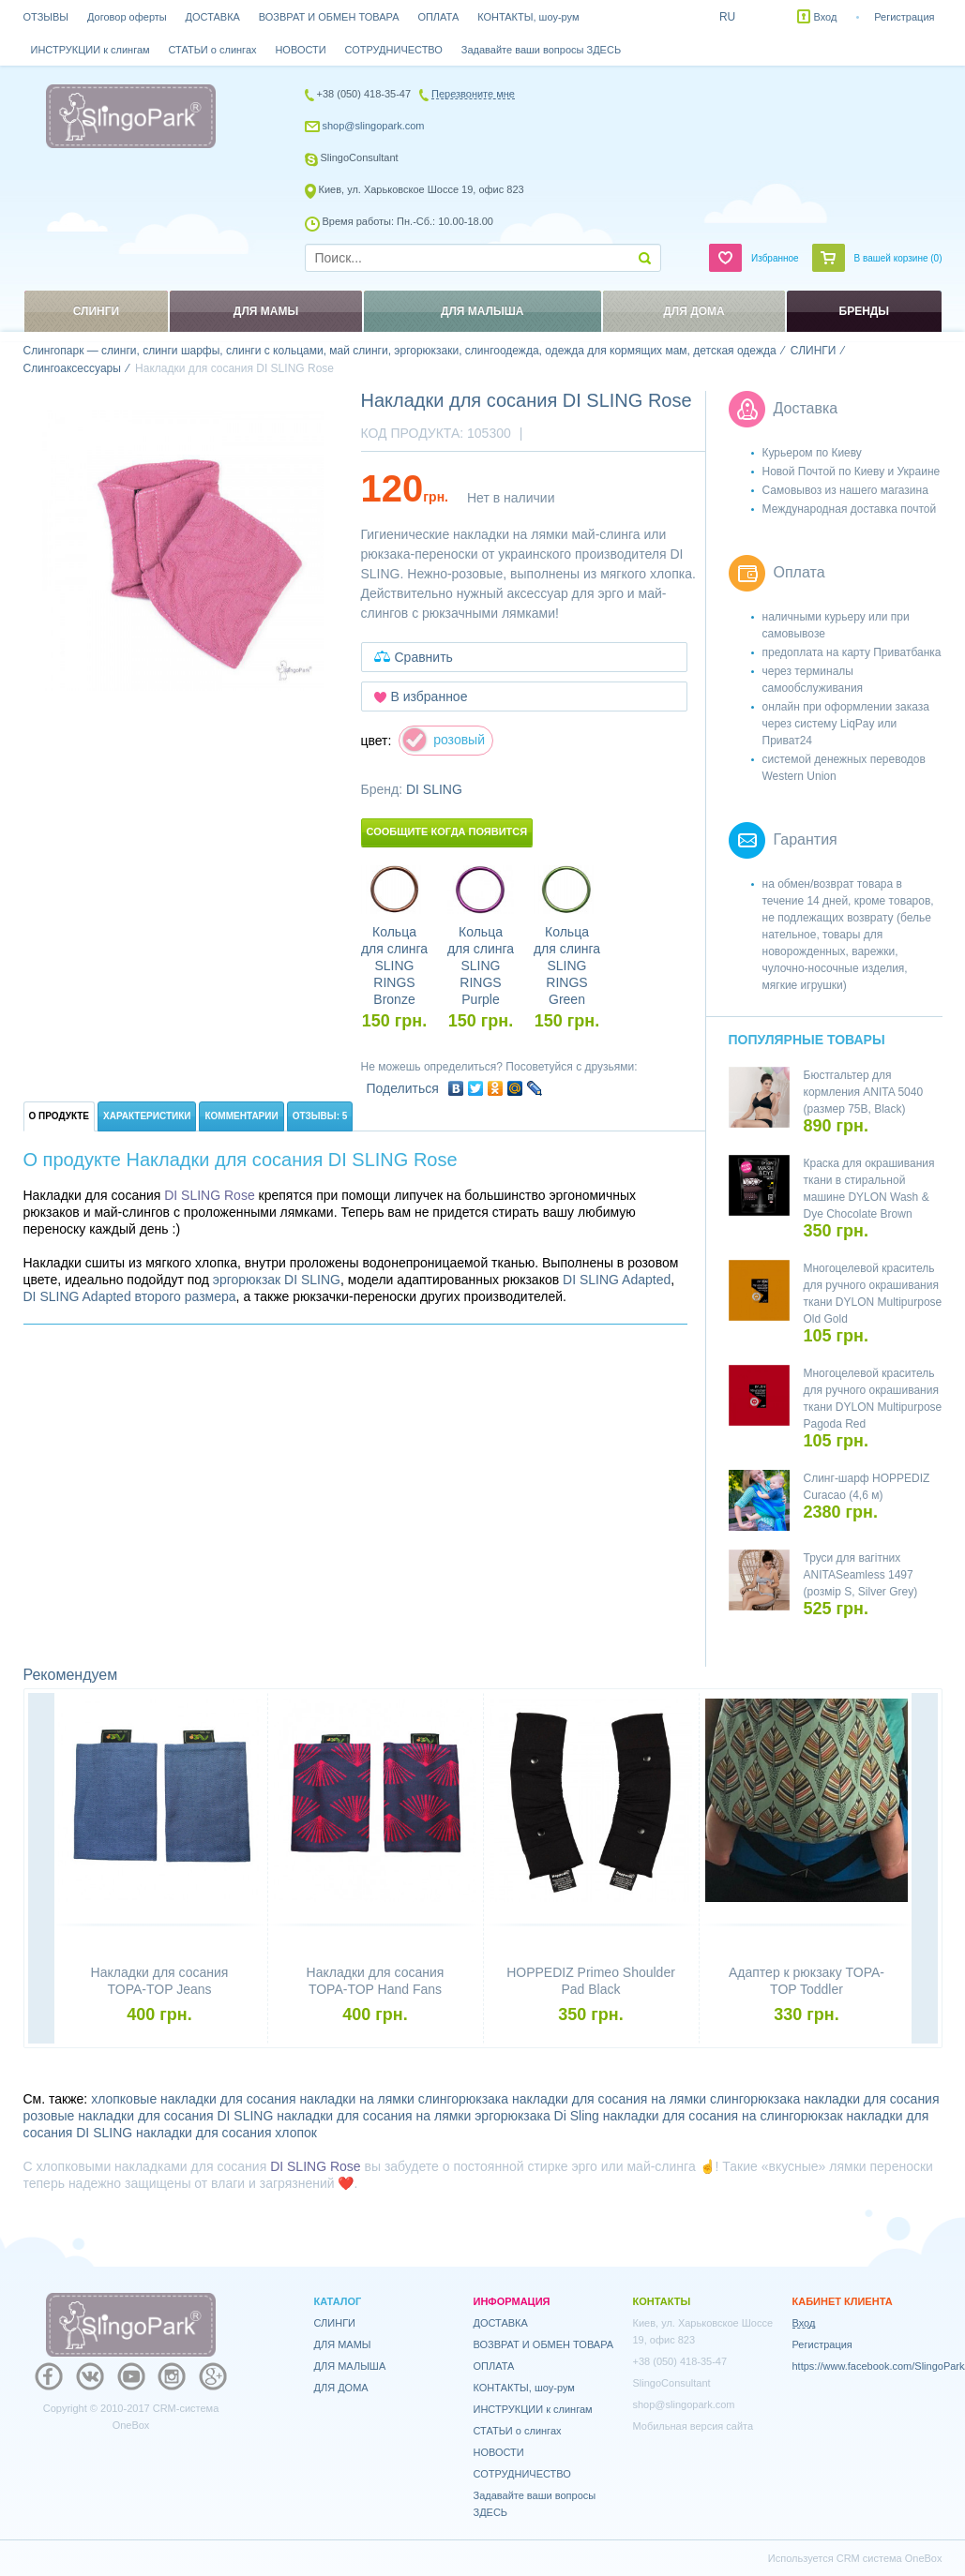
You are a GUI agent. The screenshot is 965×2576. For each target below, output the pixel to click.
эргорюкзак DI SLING (276, 1279)
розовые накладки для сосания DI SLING (148, 2115)
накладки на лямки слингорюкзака (403, 2098)
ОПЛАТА (438, 16)
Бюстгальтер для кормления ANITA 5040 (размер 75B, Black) (864, 1092)
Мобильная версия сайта (693, 2426)
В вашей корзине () (898, 258)
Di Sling (576, 2115)
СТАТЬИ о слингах (213, 49)
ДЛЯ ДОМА (341, 2387)
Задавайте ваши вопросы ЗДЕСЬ (541, 49)
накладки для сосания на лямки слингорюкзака (656, 2098)
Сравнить (424, 657)
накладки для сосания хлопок (226, 2132)
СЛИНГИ (335, 2323)
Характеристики (146, 1116)
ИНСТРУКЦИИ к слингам (90, 49)
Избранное (775, 258)
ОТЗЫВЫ (46, 16)
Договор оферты (127, 16)
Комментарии (241, 1116)
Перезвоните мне (473, 93)
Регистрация (904, 16)
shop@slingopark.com (374, 125)
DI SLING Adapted (617, 1279)
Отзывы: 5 (320, 1116)
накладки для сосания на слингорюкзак (723, 2115)
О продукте (59, 1116)
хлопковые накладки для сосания (193, 2098)
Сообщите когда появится (447, 831)
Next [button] (925, 1870)
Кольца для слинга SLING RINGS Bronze (394, 965)
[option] (183, 550)
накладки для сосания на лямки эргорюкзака (413, 2115)
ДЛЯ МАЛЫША (350, 2366)
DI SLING (434, 789)
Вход (825, 16)
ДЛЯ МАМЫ (342, 2344)
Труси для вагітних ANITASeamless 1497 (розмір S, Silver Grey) (861, 1574)
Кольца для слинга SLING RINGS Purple (480, 965)
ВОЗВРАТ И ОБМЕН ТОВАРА (329, 16)
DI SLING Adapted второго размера (129, 1296)
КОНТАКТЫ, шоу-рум (528, 16)
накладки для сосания (871, 2098)
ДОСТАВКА (213, 16)
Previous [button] (41, 1870)
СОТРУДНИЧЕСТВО (394, 49)
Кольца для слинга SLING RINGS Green (567, 965)
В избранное (429, 696)
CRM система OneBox (889, 2558)
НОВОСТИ (300, 49)
